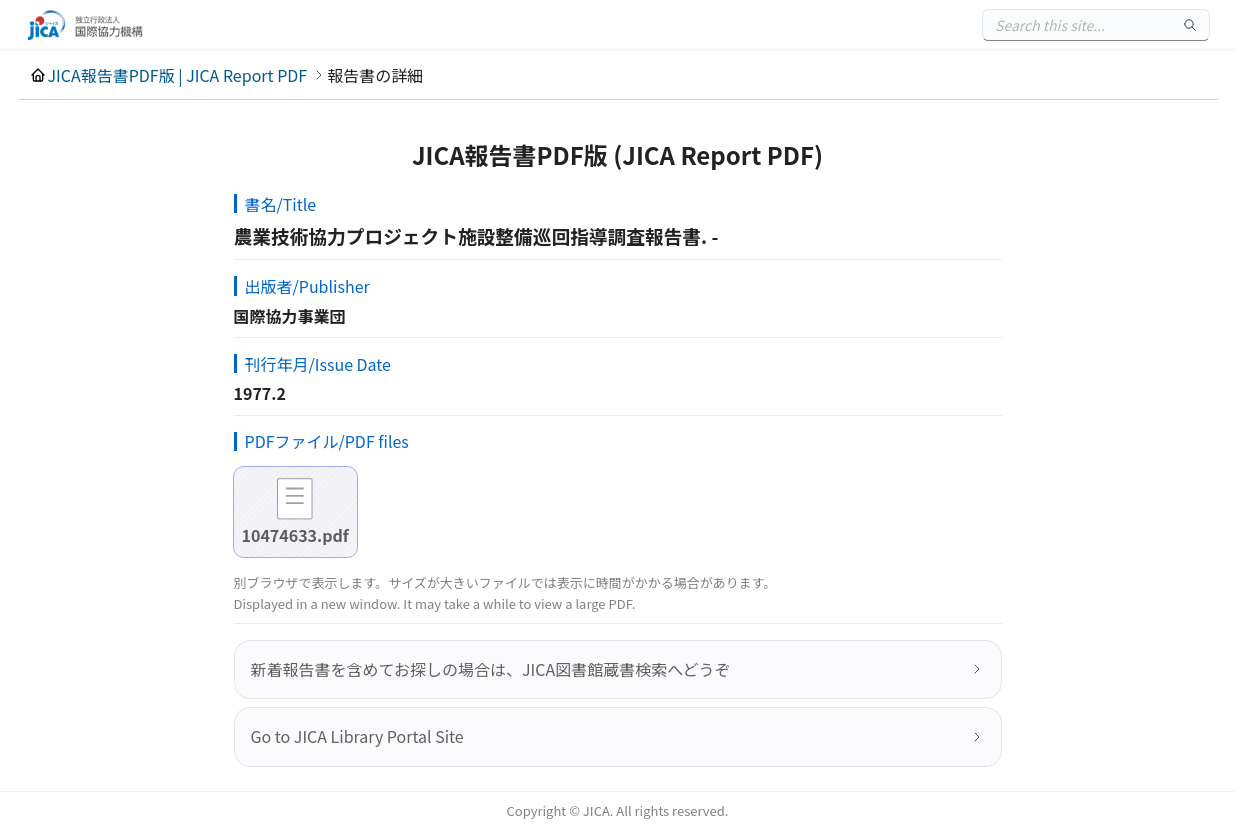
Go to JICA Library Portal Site (357, 736)
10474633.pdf (295, 535)
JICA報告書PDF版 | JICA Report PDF (178, 75)
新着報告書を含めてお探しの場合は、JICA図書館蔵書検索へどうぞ (491, 669)
